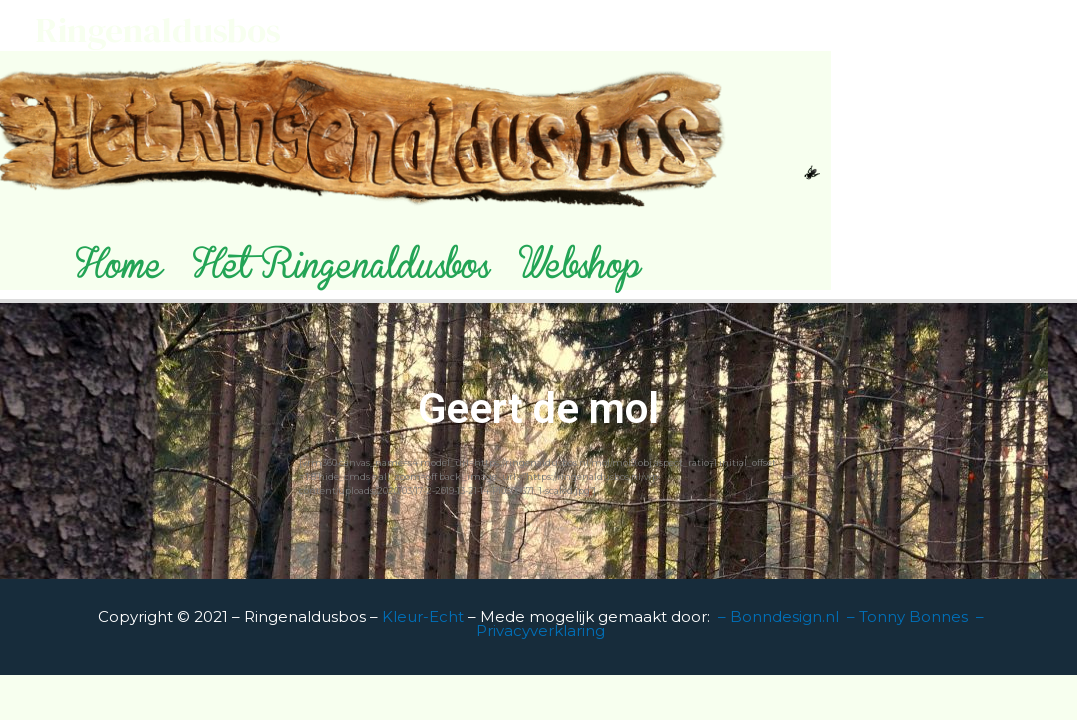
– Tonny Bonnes (907, 616)
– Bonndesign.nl (778, 616)
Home (119, 272)
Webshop (579, 272)
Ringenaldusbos (158, 30)
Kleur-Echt (425, 616)
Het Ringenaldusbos (341, 272)
